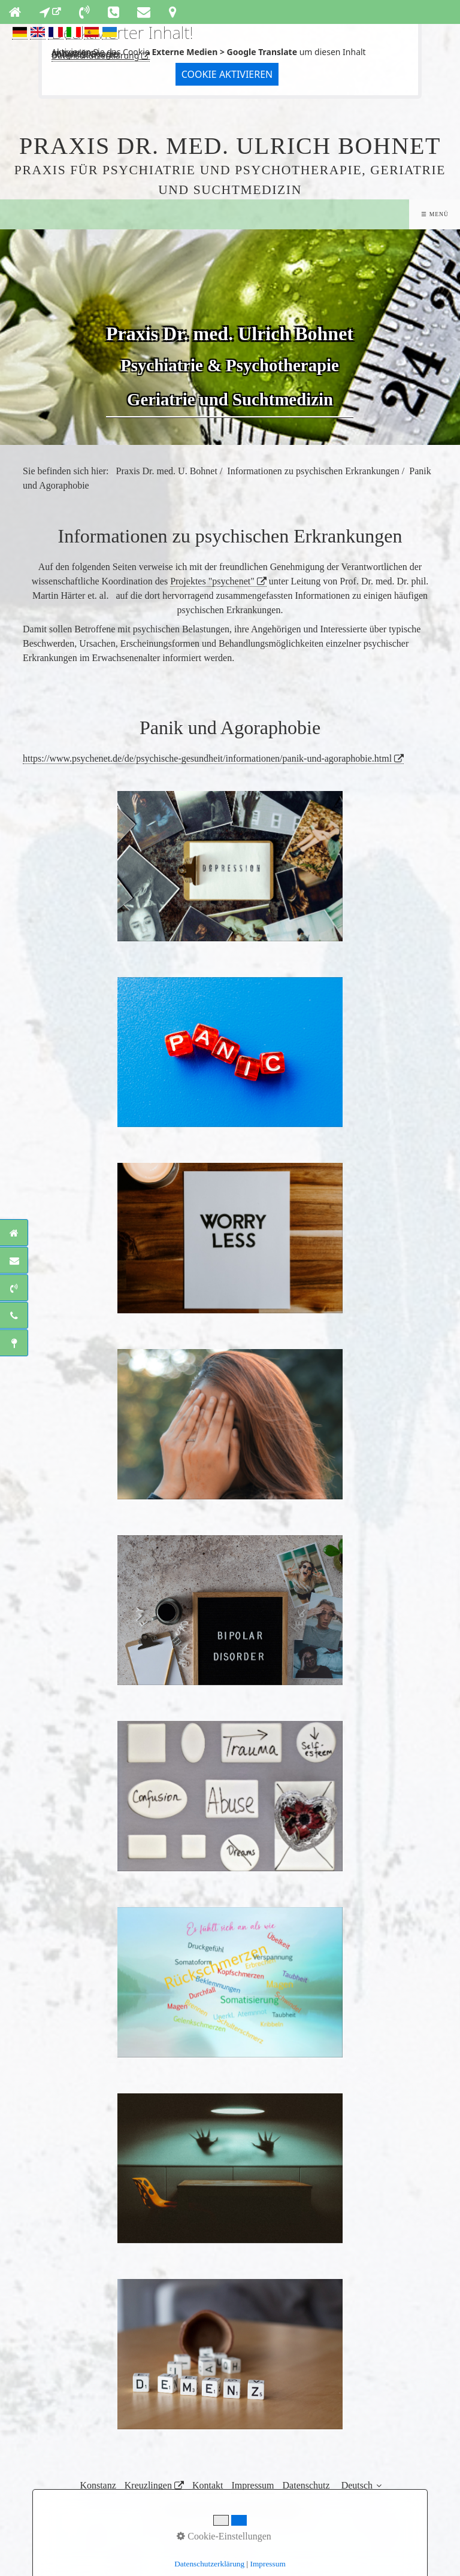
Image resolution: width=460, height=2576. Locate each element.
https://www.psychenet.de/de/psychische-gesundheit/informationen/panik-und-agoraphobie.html (207, 758)
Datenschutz (306, 2485)
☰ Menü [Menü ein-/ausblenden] (434, 214)
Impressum (252, 2485)
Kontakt (207, 2485)
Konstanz (98, 2485)
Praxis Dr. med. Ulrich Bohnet (230, 145)
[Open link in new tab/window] (50, 12)
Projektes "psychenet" (212, 581)
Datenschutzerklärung (95, 55)
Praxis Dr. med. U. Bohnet (166, 471)
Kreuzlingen (148, 2485)
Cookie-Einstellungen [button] (224, 2536)
